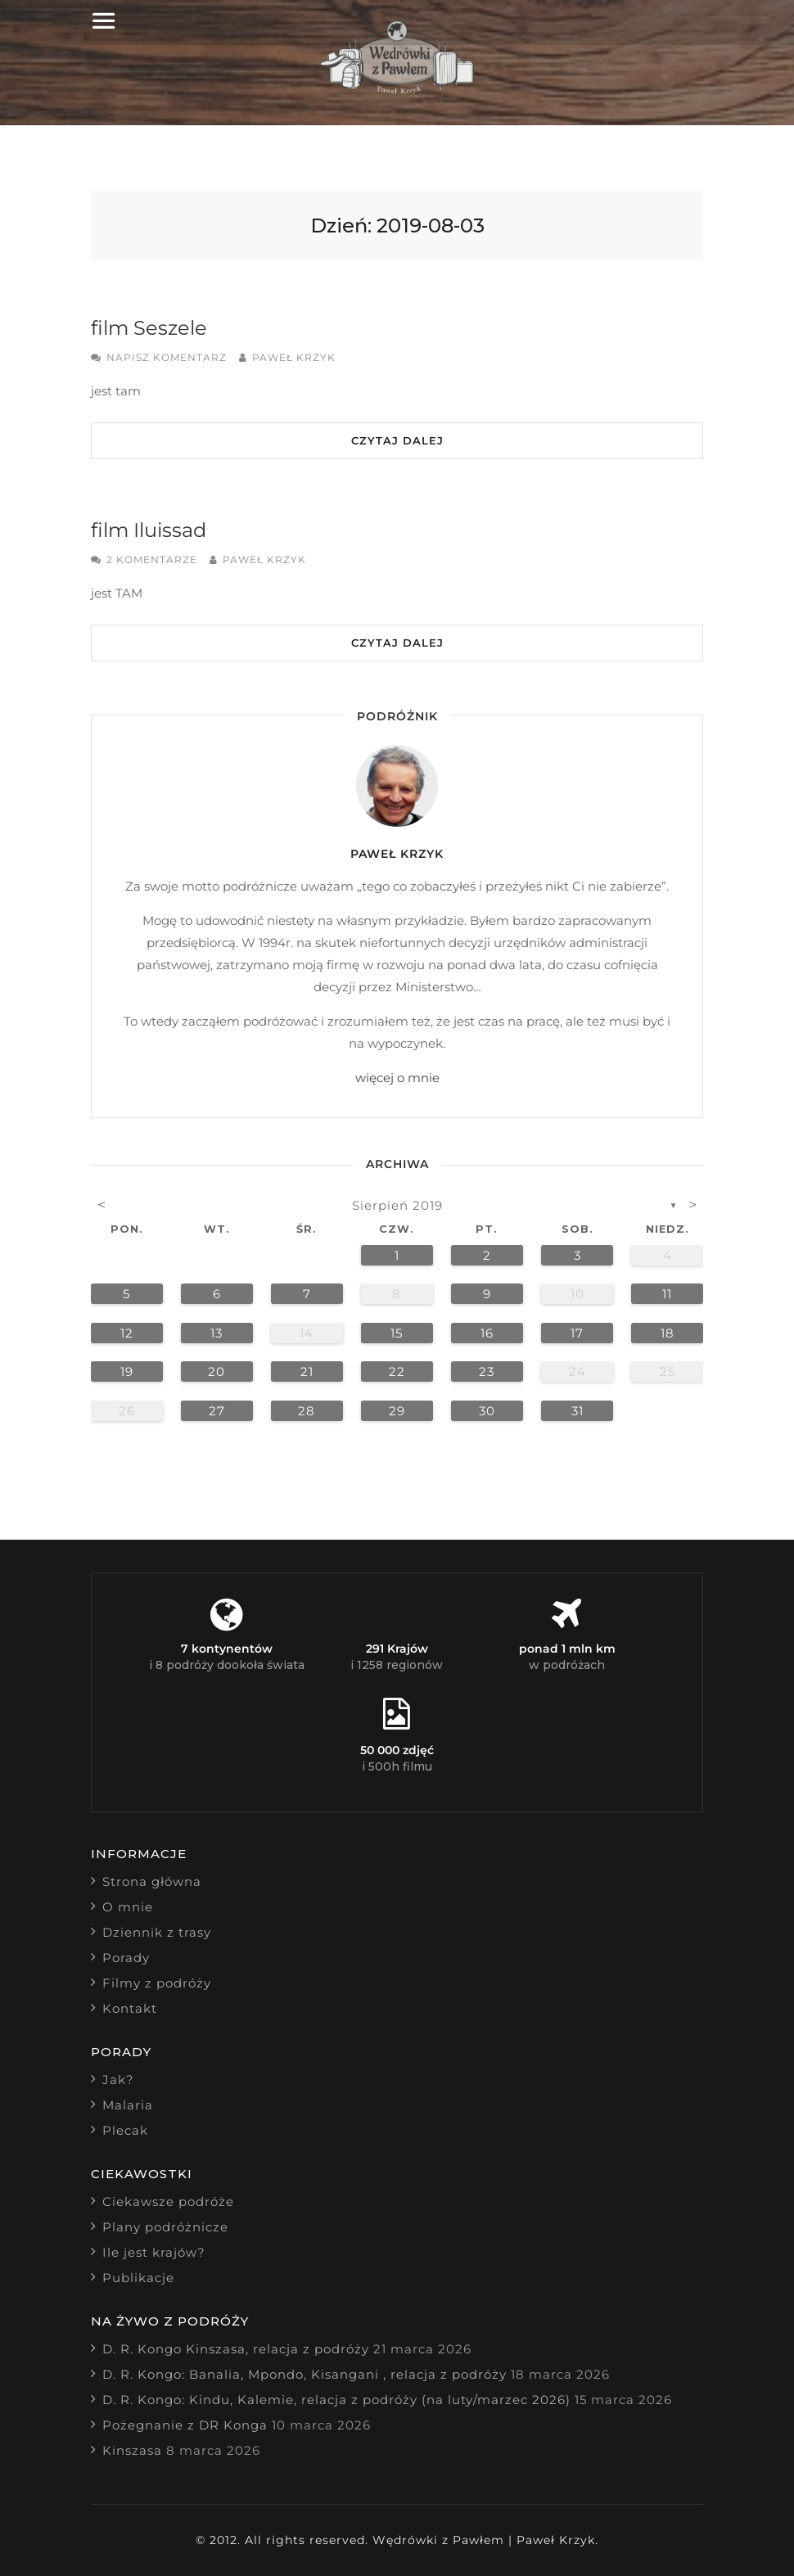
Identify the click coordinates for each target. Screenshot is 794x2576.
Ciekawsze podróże (168, 2201)
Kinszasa (132, 2450)
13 (216, 1333)
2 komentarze (151, 559)
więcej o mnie (397, 1077)
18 (667, 1333)
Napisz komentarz (166, 357)
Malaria (127, 2105)
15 (396, 1333)
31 (577, 1411)
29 (397, 1411)
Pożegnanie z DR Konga (185, 2425)
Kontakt (129, 2008)
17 (577, 1333)
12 (126, 1333)
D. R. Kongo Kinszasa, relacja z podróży (235, 2349)
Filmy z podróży (156, 1983)
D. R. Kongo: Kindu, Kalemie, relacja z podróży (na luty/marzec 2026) (336, 2399)
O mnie (127, 1907)
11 (667, 1294)
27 (217, 1411)
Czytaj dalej (397, 440)
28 (306, 1411)
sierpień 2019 (397, 1205)
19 (126, 1371)
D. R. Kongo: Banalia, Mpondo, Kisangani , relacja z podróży (304, 2374)
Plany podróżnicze (165, 2227)
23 (486, 1371)
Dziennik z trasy (156, 1932)
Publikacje (138, 2277)
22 (397, 1371)
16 (487, 1333)
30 (487, 1411)
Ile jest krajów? (153, 2252)
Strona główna (151, 1881)
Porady (126, 1957)
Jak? (118, 2079)
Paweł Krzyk (294, 357)
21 (307, 1371)
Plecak (125, 2130)
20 (216, 1371)
